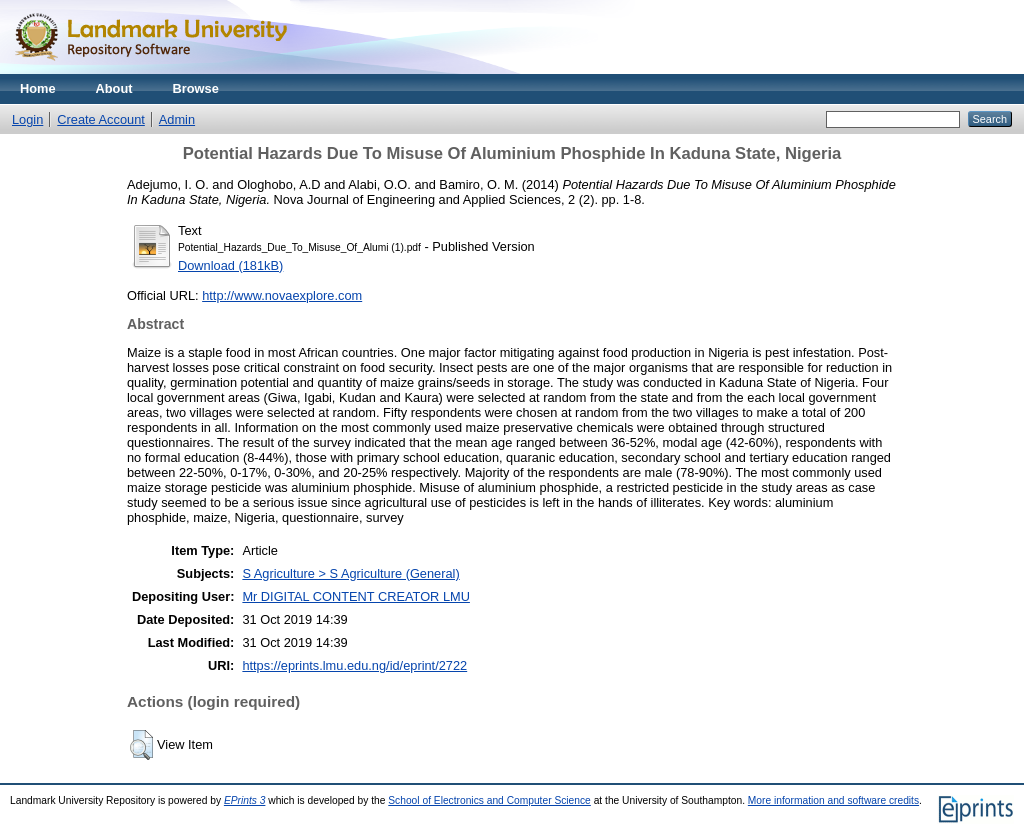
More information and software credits (833, 800)
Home (38, 88)
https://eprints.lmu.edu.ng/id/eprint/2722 (354, 665)
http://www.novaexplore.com (282, 295)
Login (27, 119)
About (114, 88)
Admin (177, 119)
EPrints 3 (245, 800)
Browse (196, 88)
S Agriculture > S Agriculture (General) (350, 573)
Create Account (101, 119)
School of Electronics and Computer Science (489, 800)
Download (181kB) (230, 265)
